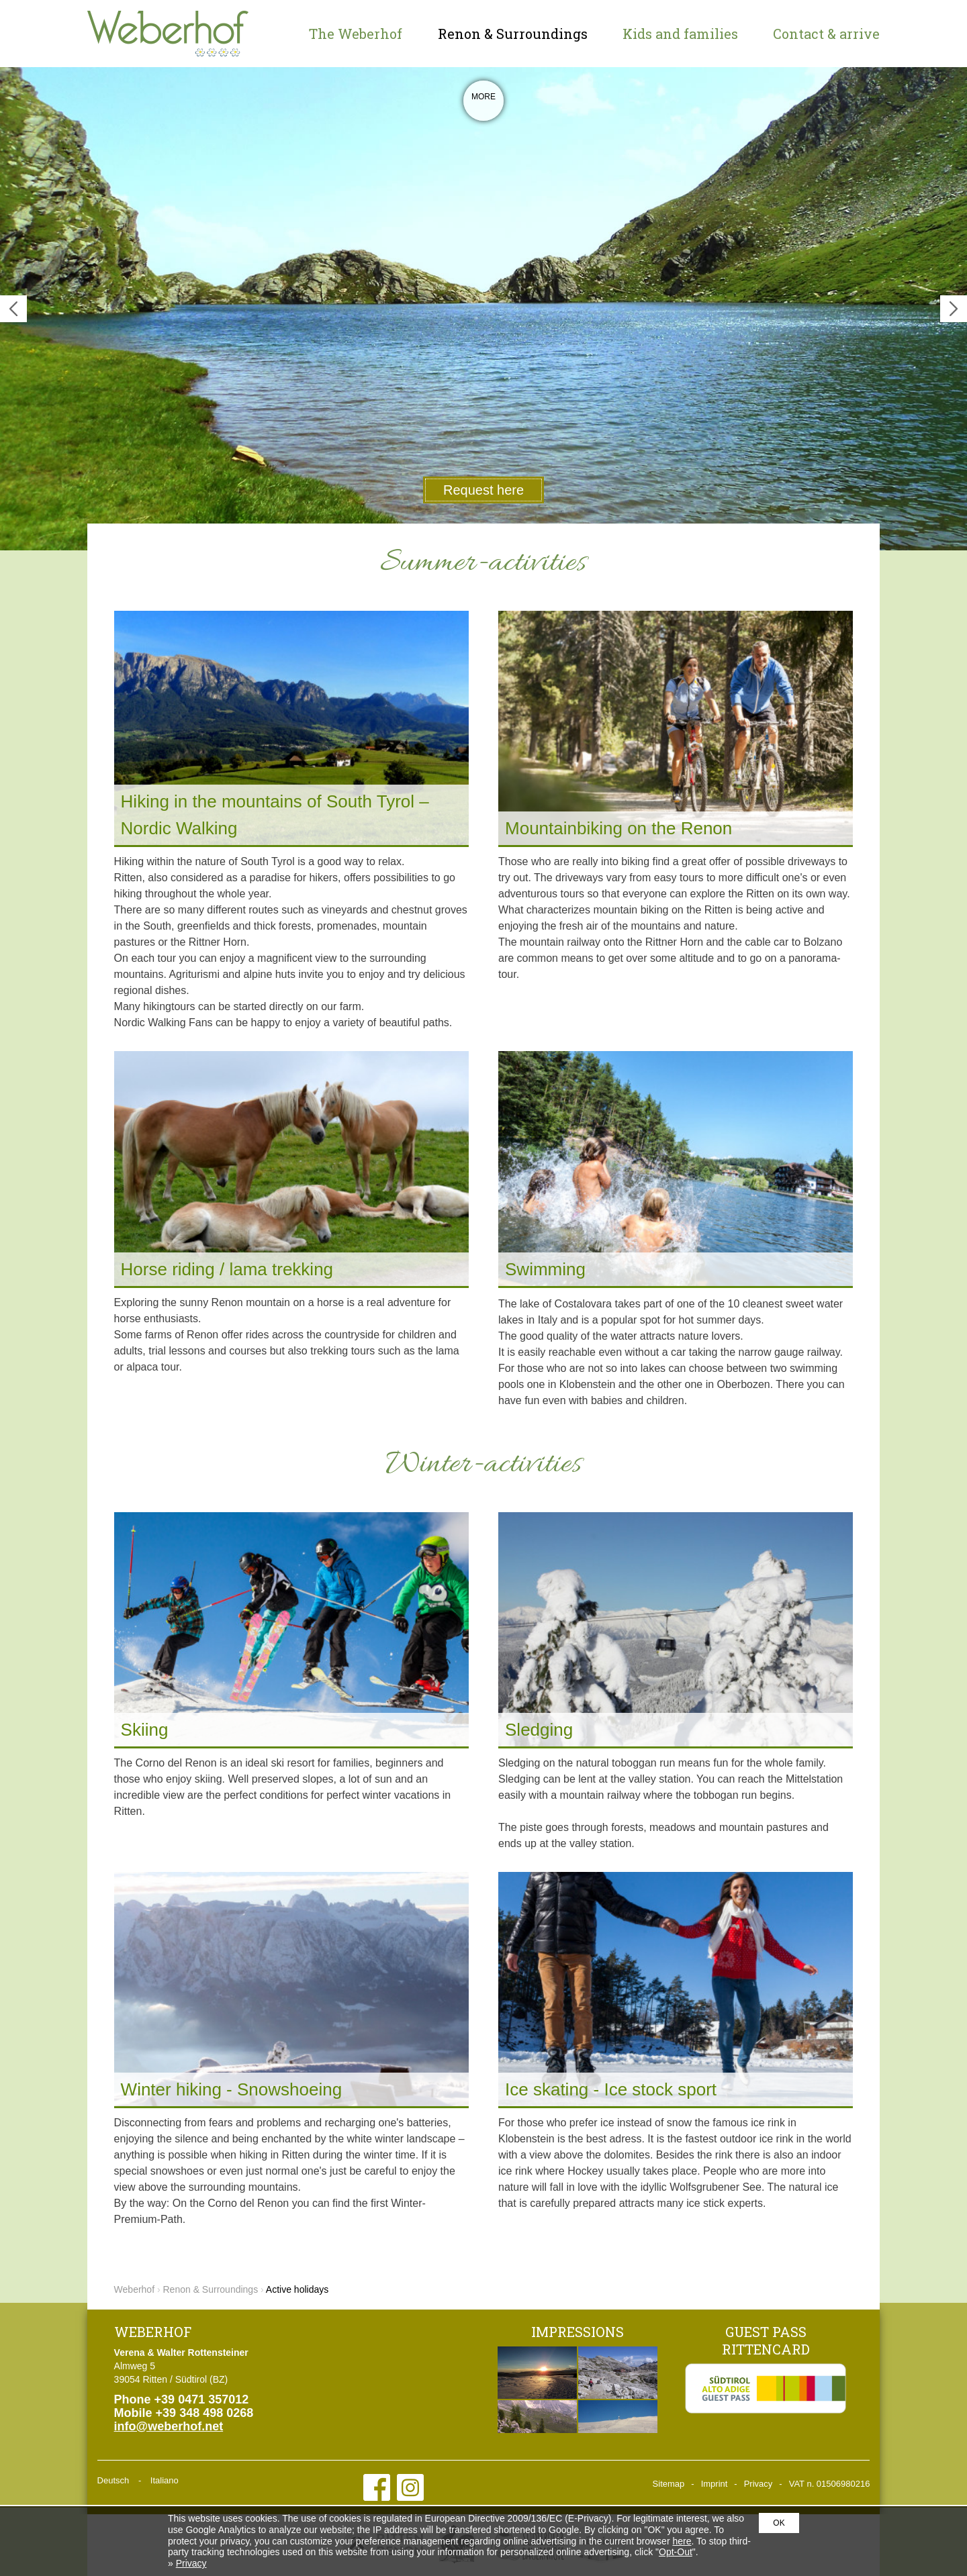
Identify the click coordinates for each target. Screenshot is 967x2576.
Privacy (758, 2484)
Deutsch (113, 2480)
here (681, 2541)
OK (778, 2523)
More (483, 104)
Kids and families (680, 33)
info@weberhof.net (169, 2426)
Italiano (164, 2480)
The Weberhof (355, 33)
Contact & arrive (826, 33)
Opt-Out (675, 2551)
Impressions (577, 2331)
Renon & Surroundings (513, 33)
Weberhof (167, 33)
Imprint (714, 2484)
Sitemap (669, 2484)
